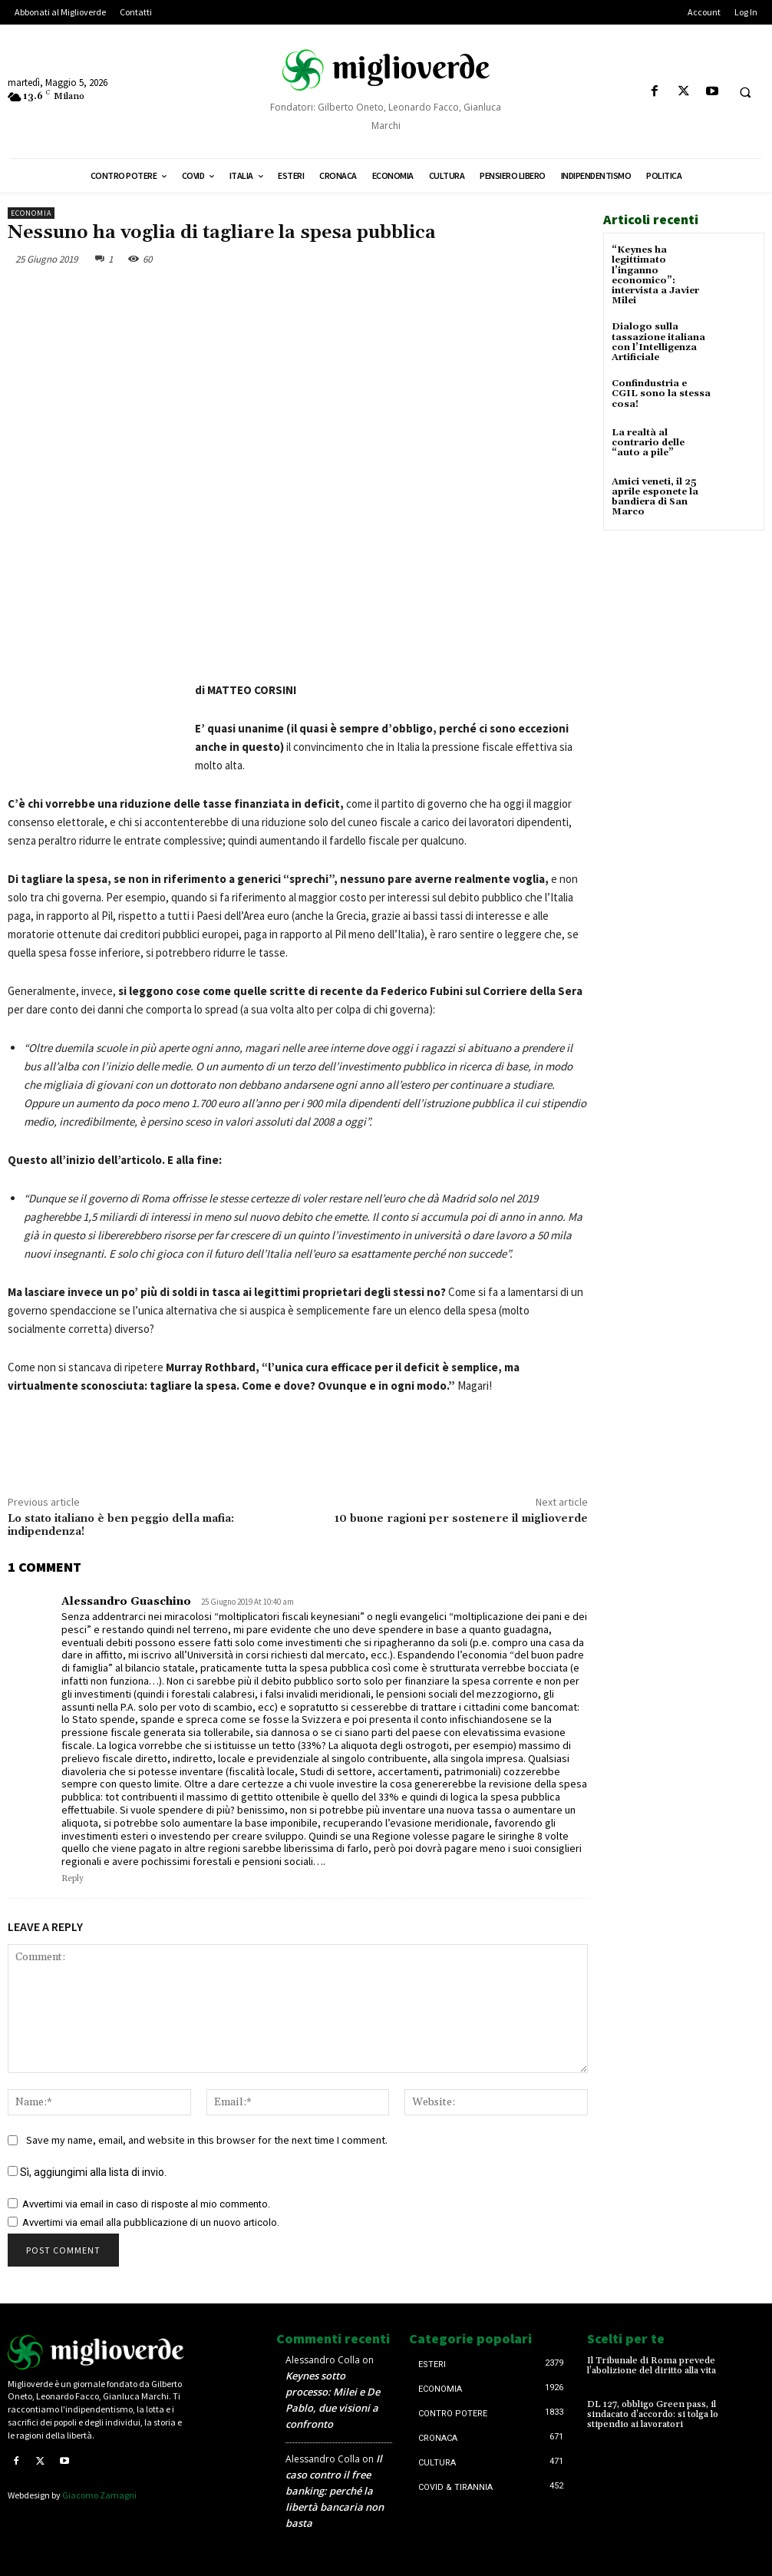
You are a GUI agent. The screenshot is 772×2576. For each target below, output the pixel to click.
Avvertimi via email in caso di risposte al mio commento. (146, 2204)
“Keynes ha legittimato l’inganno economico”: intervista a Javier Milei (655, 275)
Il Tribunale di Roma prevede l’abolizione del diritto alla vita (651, 2365)
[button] (745, 92)
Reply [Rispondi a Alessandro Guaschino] (72, 1878)
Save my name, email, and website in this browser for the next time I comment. (207, 2140)
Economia (31, 213)
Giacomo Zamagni (99, 2495)
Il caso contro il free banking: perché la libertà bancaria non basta (334, 2491)
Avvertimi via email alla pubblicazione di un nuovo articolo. (150, 2222)
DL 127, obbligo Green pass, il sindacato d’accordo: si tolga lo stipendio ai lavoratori (652, 2414)
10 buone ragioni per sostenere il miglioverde (461, 1519)
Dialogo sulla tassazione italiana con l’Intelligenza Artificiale (658, 342)
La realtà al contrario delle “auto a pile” (648, 442)
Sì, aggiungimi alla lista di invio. (87, 2172)
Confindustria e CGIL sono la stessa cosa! (661, 393)
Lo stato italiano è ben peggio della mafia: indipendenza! (121, 1525)
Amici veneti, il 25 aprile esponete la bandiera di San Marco (655, 497)
